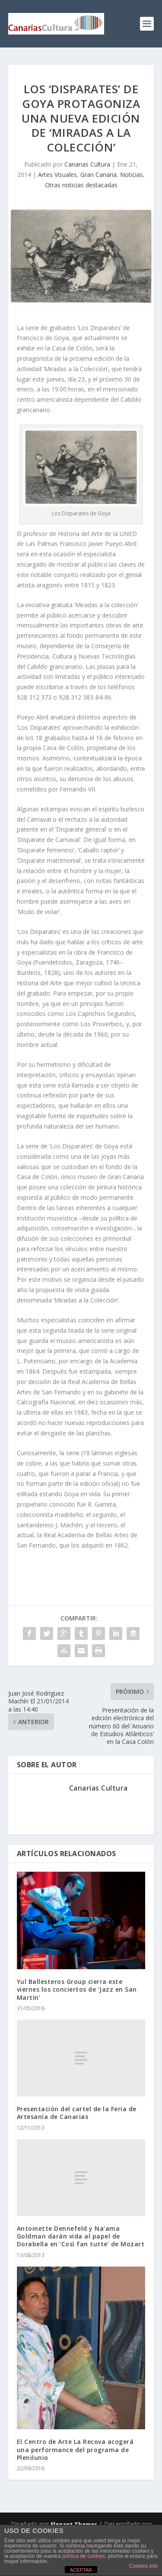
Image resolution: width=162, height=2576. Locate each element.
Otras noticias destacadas (81, 185)
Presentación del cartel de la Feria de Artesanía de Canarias (77, 2113)
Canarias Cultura (87, 164)
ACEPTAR (81, 2570)
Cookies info (143, 2566)
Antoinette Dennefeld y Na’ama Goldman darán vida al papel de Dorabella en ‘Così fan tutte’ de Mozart (81, 2236)
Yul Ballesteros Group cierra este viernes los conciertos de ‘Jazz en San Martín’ (77, 1989)
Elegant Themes (74, 2524)
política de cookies (83, 2556)
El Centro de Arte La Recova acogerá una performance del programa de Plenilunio (75, 2449)
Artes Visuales (57, 174)
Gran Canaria (98, 174)
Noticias (131, 174)
